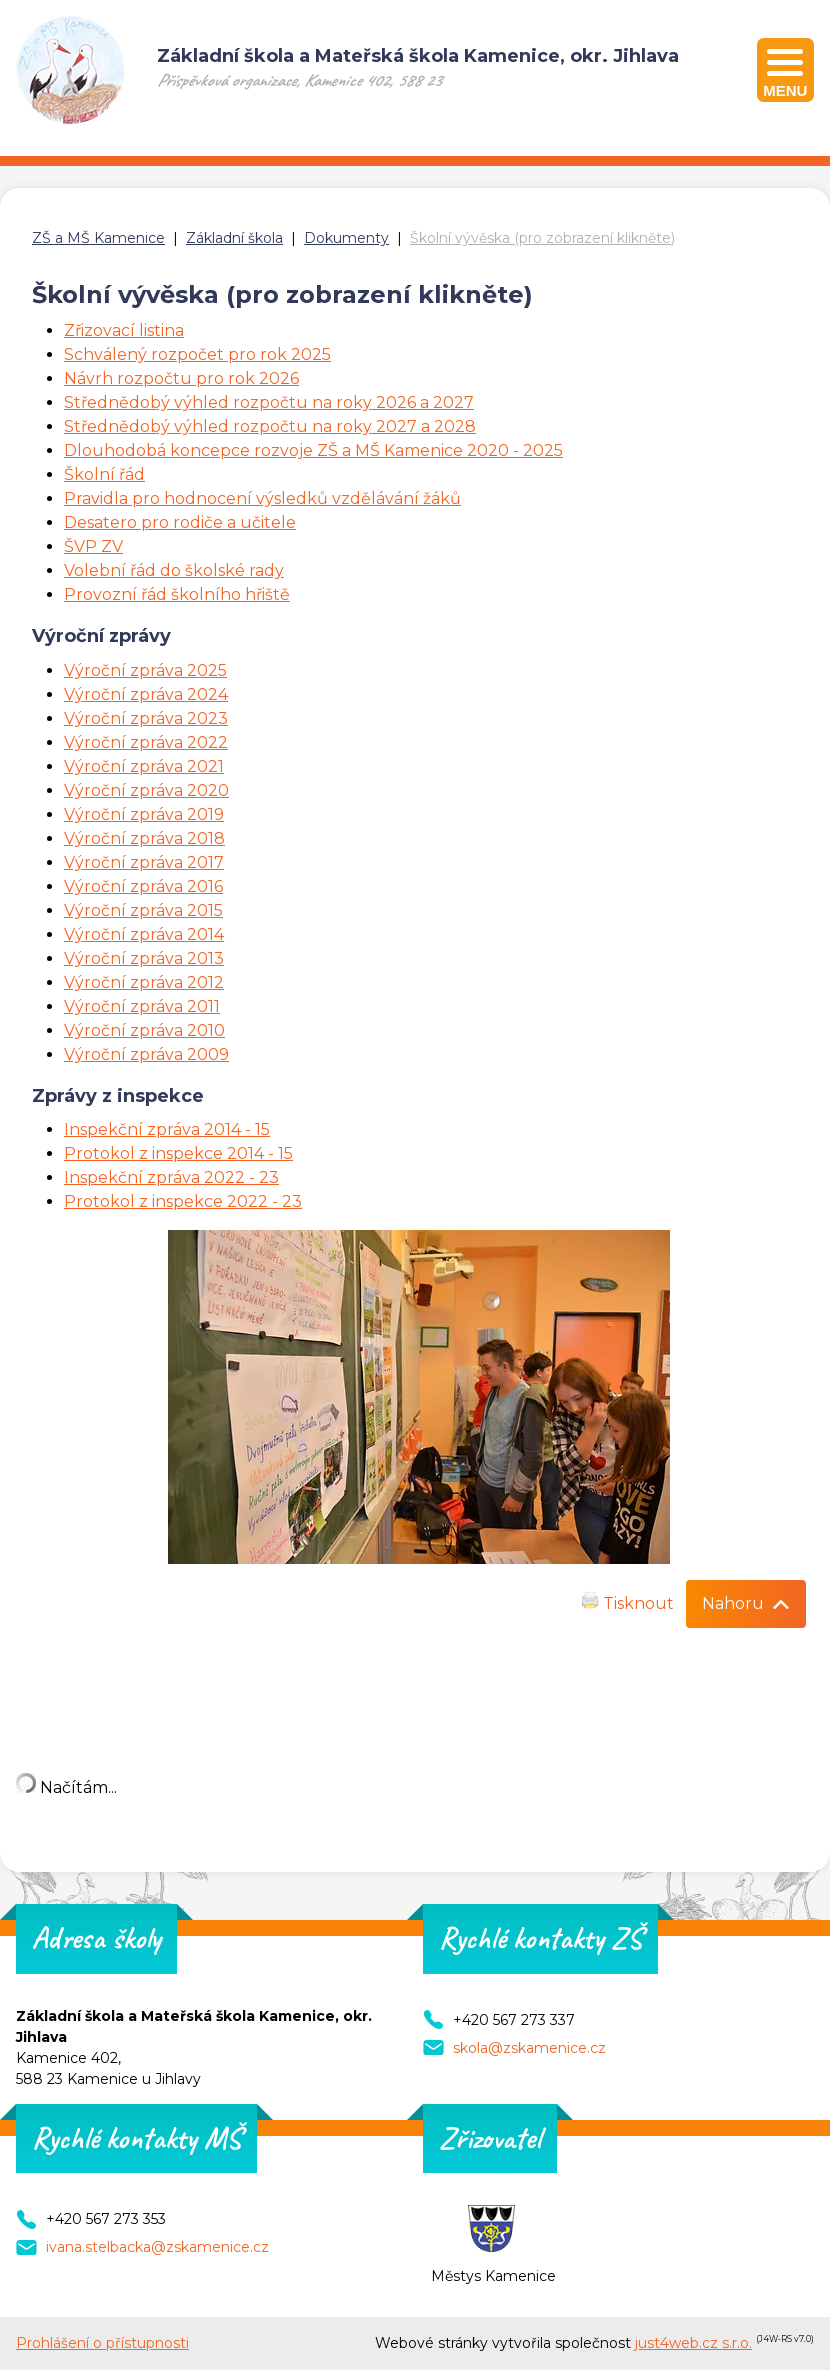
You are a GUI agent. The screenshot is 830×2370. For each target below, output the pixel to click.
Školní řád (104, 474)
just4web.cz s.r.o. (693, 2343)
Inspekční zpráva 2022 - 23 (171, 1177)
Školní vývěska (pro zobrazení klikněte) (542, 238)
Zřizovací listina (124, 330)
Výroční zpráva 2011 (142, 1006)
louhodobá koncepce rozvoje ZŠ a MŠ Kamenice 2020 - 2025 (320, 450)
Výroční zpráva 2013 (144, 958)
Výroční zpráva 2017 (144, 862)
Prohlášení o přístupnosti (102, 2343)
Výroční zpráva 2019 (144, 814)
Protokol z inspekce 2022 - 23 (183, 1201)
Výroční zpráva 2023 (146, 718)
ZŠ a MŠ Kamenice (98, 238)
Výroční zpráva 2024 (146, 694)
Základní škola (234, 238)
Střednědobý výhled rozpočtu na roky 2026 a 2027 (269, 402)
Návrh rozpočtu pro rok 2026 (181, 378)
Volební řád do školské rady (174, 570)
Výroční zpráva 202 (141, 742)
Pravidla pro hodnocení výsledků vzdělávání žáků (262, 498)
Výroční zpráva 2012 (144, 982)
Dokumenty (346, 238)
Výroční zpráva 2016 (143, 886)
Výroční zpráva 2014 (144, 934)
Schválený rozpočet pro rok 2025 (197, 354)
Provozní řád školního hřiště (177, 594)
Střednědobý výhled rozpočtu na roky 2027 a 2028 (270, 426)
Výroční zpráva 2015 (143, 910)
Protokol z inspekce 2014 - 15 (178, 1153)
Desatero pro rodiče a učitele (180, 522)
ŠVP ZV (93, 546)
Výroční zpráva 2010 (144, 1030)
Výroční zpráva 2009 (146, 1054)
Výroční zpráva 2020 (146, 790)
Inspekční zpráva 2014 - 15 (167, 1129)
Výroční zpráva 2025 (145, 670)
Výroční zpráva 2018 (144, 838)
